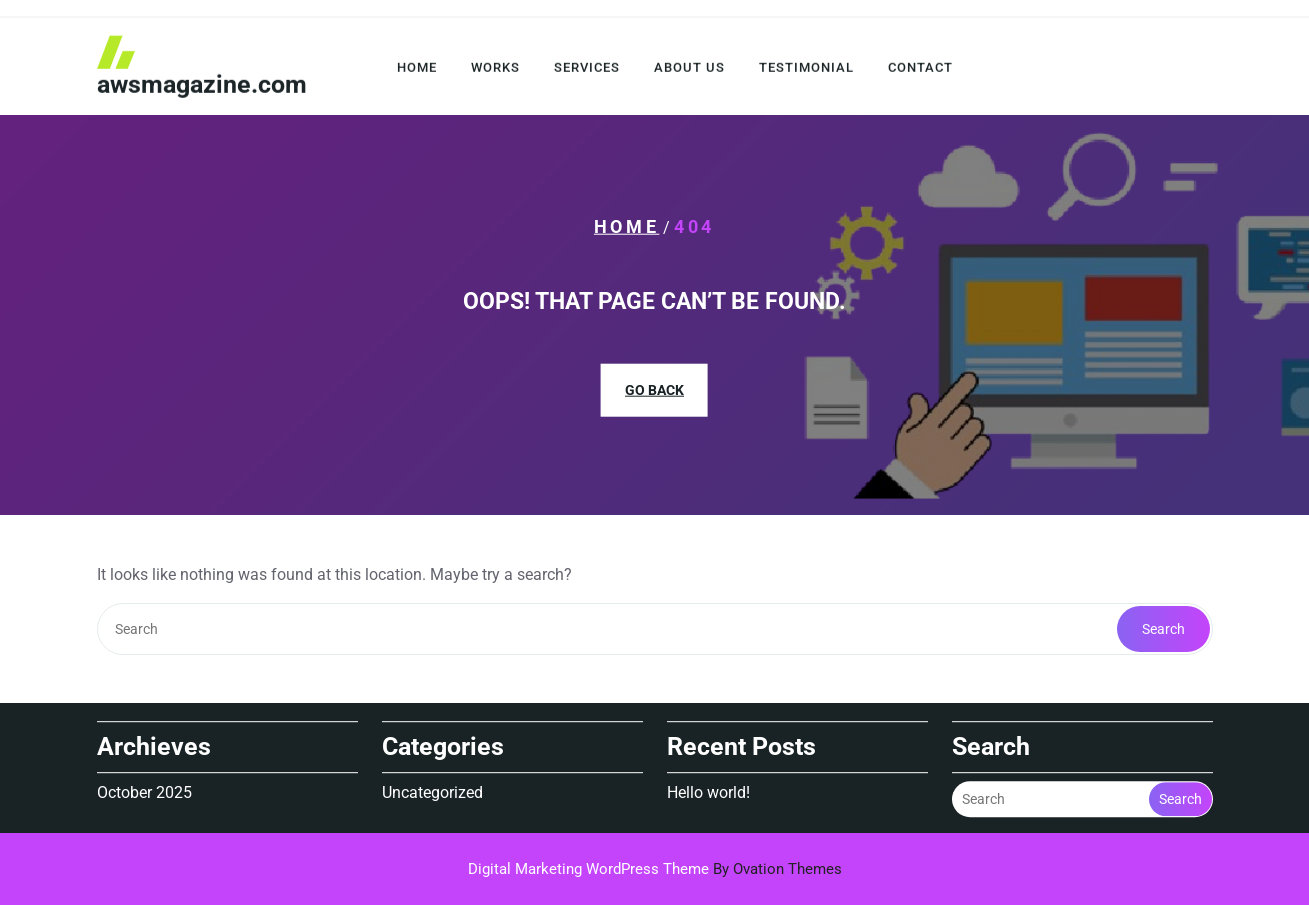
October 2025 (144, 790)
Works (495, 70)
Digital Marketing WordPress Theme (655, 869)
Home (417, 70)
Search (1163, 629)
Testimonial (806, 70)
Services (587, 70)
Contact (920, 70)
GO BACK (654, 390)
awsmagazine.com (202, 87)
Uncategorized (432, 790)
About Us (689, 70)
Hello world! (708, 790)
